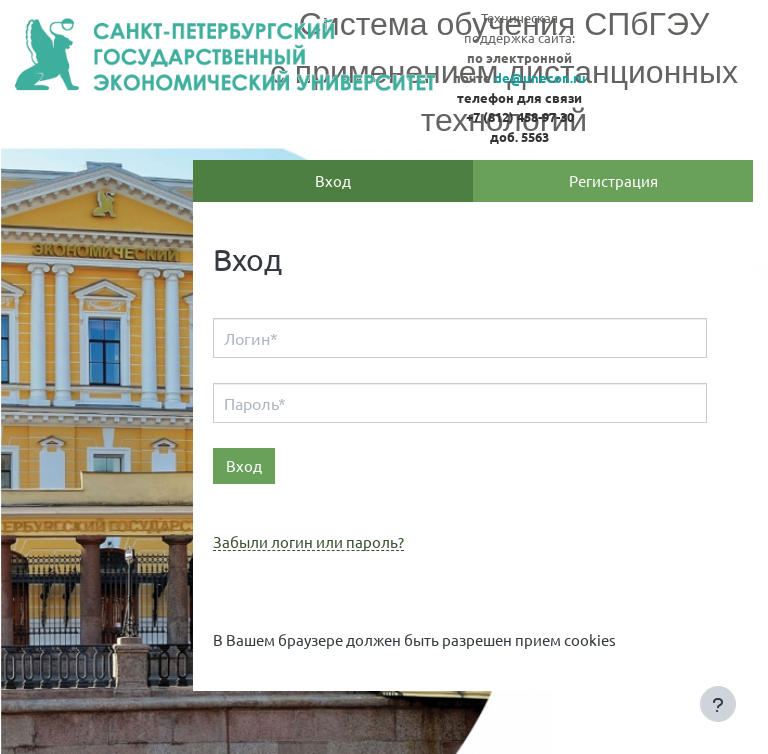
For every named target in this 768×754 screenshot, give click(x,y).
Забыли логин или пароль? (308, 542)
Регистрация (613, 180)
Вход (333, 180)
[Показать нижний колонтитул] (718, 704)
